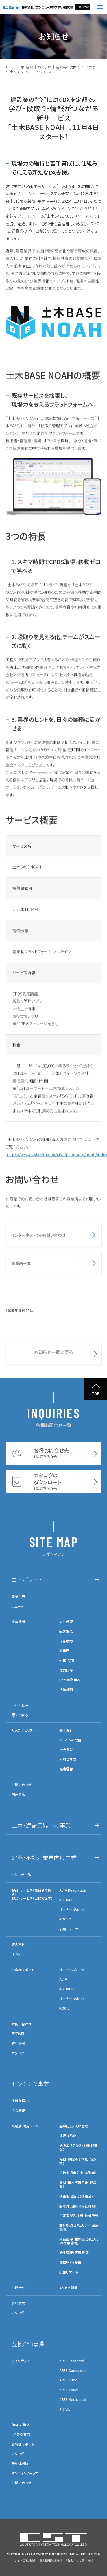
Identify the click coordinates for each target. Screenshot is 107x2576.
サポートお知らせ (72, 1970)
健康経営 (66, 1769)
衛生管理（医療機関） (74, 2253)
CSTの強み (20, 1705)
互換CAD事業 (28, 2344)
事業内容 (18, 1596)
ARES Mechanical (72, 2399)
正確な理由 (20, 2101)
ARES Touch (69, 2390)
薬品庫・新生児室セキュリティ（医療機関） (79, 2241)
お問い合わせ (22, 1785)
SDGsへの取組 (70, 1740)
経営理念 (66, 1631)
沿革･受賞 (67, 1661)
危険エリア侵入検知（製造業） (78, 2147)
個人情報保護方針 (51, 2560)
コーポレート (27, 1579)
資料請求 (18, 2043)
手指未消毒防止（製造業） (78, 2173)
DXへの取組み (69, 1680)
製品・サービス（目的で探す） (32, 1898)
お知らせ (44, 66)
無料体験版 (20, 2463)
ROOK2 (65, 1919)
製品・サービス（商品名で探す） (31, 1892)
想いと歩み (20, 1715)
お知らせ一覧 (21, 1875)
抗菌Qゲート (68, 2272)
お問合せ (18, 2288)
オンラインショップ (25, 2473)
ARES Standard (71, 2361)
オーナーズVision (72, 1909)
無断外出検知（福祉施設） (78, 2206)
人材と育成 (67, 1759)
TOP (9, 66)
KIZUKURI (67, 1900)
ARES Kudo (68, 2380)
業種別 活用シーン (25, 2126)
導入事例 (18, 1944)
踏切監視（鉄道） (71, 2262)
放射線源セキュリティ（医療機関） (79, 2227)
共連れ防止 (67, 2136)
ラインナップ (20, 2361)
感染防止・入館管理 (73, 2126)
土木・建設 (25, 66)
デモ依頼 (18, 2033)
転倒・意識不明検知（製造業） (78, 2161)
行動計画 (66, 1690)
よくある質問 (68, 2288)
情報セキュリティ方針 (79, 2560)
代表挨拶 (66, 1641)
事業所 (64, 1651)
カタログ (18, 2053)
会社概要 (66, 1622)
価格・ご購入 (21, 2425)
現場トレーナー (70, 1929)
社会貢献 (66, 1750)
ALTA (63, 1979)
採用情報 (18, 1794)
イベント (18, 1954)
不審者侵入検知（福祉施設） (79, 2215)
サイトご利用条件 (25, 2560)
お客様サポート (23, 1970)
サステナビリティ (23, 1730)
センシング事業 (30, 2084)
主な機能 (18, 2111)
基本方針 (66, 1730)
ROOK (64, 2008)
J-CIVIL (64, 2409)
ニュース (18, 1606)
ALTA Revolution (72, 1890)
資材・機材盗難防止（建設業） (78, 2185)
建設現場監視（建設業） (76, 2196)
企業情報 (18, 1622)
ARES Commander (74, 2370)
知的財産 (66, 1670)
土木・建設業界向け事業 (41, 1825)
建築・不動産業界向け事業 (44, 1858)
